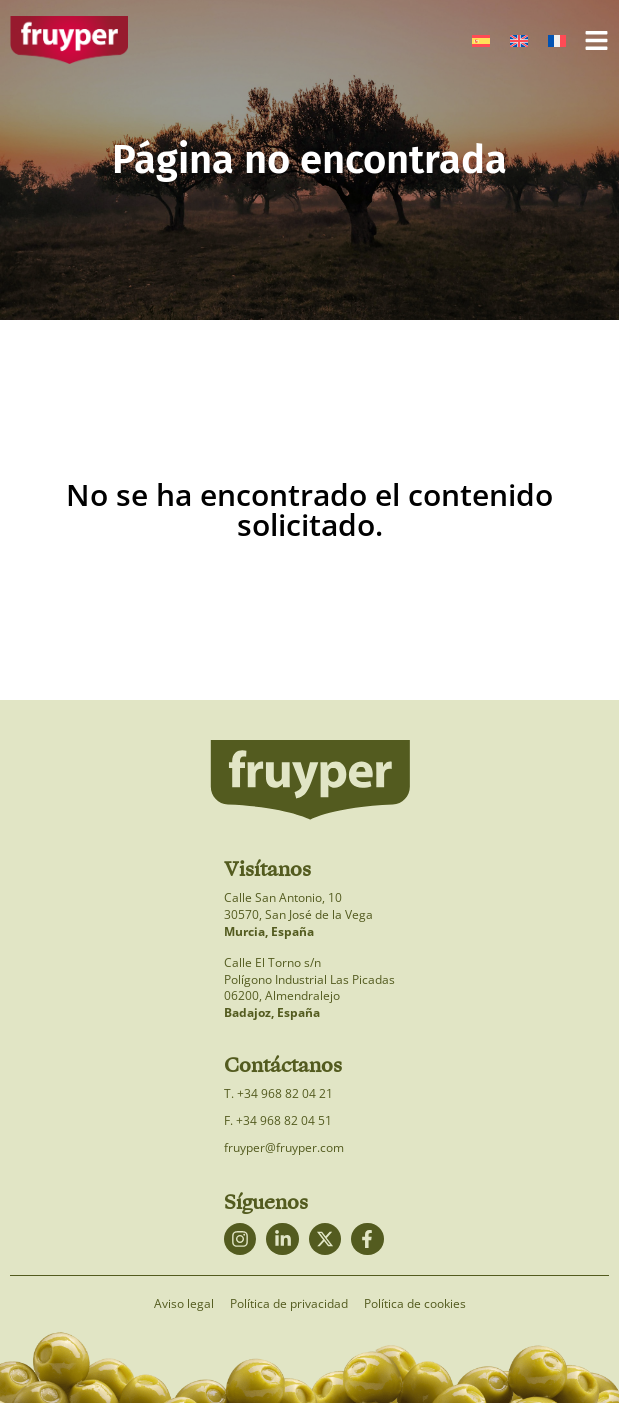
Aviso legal (184, 1304)
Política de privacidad (289, 1304)
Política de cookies (415, 1304)
